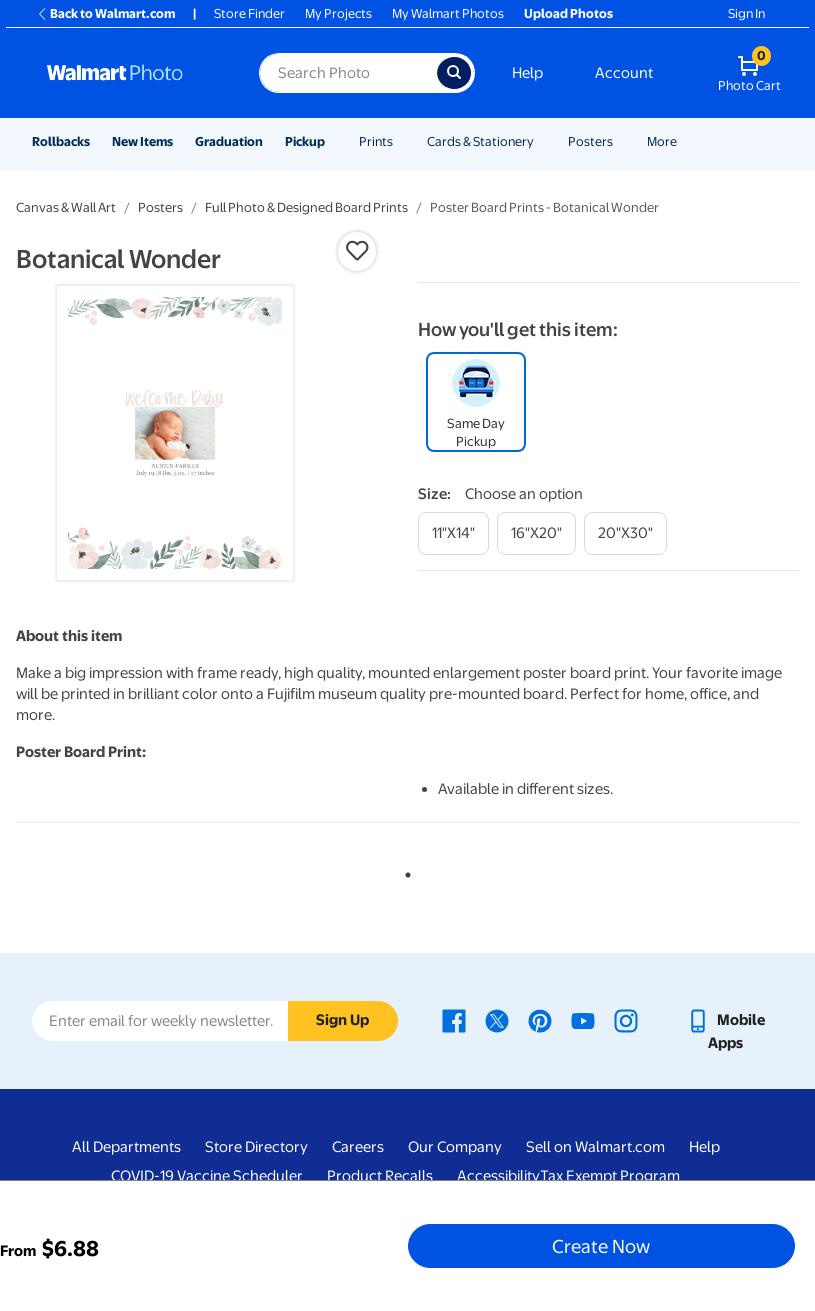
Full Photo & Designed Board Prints (306, 207)
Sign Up (342, 1020)
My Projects (338, 13)
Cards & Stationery (480, 141)
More (662, 141)
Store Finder (249, 13)
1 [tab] (404, 871)
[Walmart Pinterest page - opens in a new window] (540, 1020)
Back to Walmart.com (105, 13)
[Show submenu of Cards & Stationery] (543, 141)
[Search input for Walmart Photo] (347, 73)
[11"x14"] (453, 533)
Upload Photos (568, 13)
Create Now (601, 1246)
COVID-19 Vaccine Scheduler (207, 1176)
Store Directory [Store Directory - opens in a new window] (256, 1147)
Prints (376, 141)
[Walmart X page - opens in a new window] (497, 1020)
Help (527, 73)
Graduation (229, 141)
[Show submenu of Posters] (622, 141)
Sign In (746, 13)
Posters (590, 141)
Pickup (305, 141)
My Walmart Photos (448, 13)
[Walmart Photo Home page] (131, 73)
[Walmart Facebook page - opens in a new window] (454, 1020)
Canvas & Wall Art (66, 207)
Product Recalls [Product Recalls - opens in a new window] (380, 1176)
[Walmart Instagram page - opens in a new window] (626, 1020)
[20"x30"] (625, 533)
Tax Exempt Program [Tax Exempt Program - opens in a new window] (610, 1176)
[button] (357, 251)
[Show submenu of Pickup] (334, 141)
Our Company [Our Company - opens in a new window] (455, 1147)
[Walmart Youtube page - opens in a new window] (583, 1020)
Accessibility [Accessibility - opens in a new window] (498, 1176)
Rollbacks (61, 141)
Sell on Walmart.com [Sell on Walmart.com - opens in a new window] (595, 1147)
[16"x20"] (536, 533)
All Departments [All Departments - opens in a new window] (126, 1147)
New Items (142, 141)
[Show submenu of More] (686, 141)
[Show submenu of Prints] (402, 141)
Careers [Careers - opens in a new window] (358, 1147)
